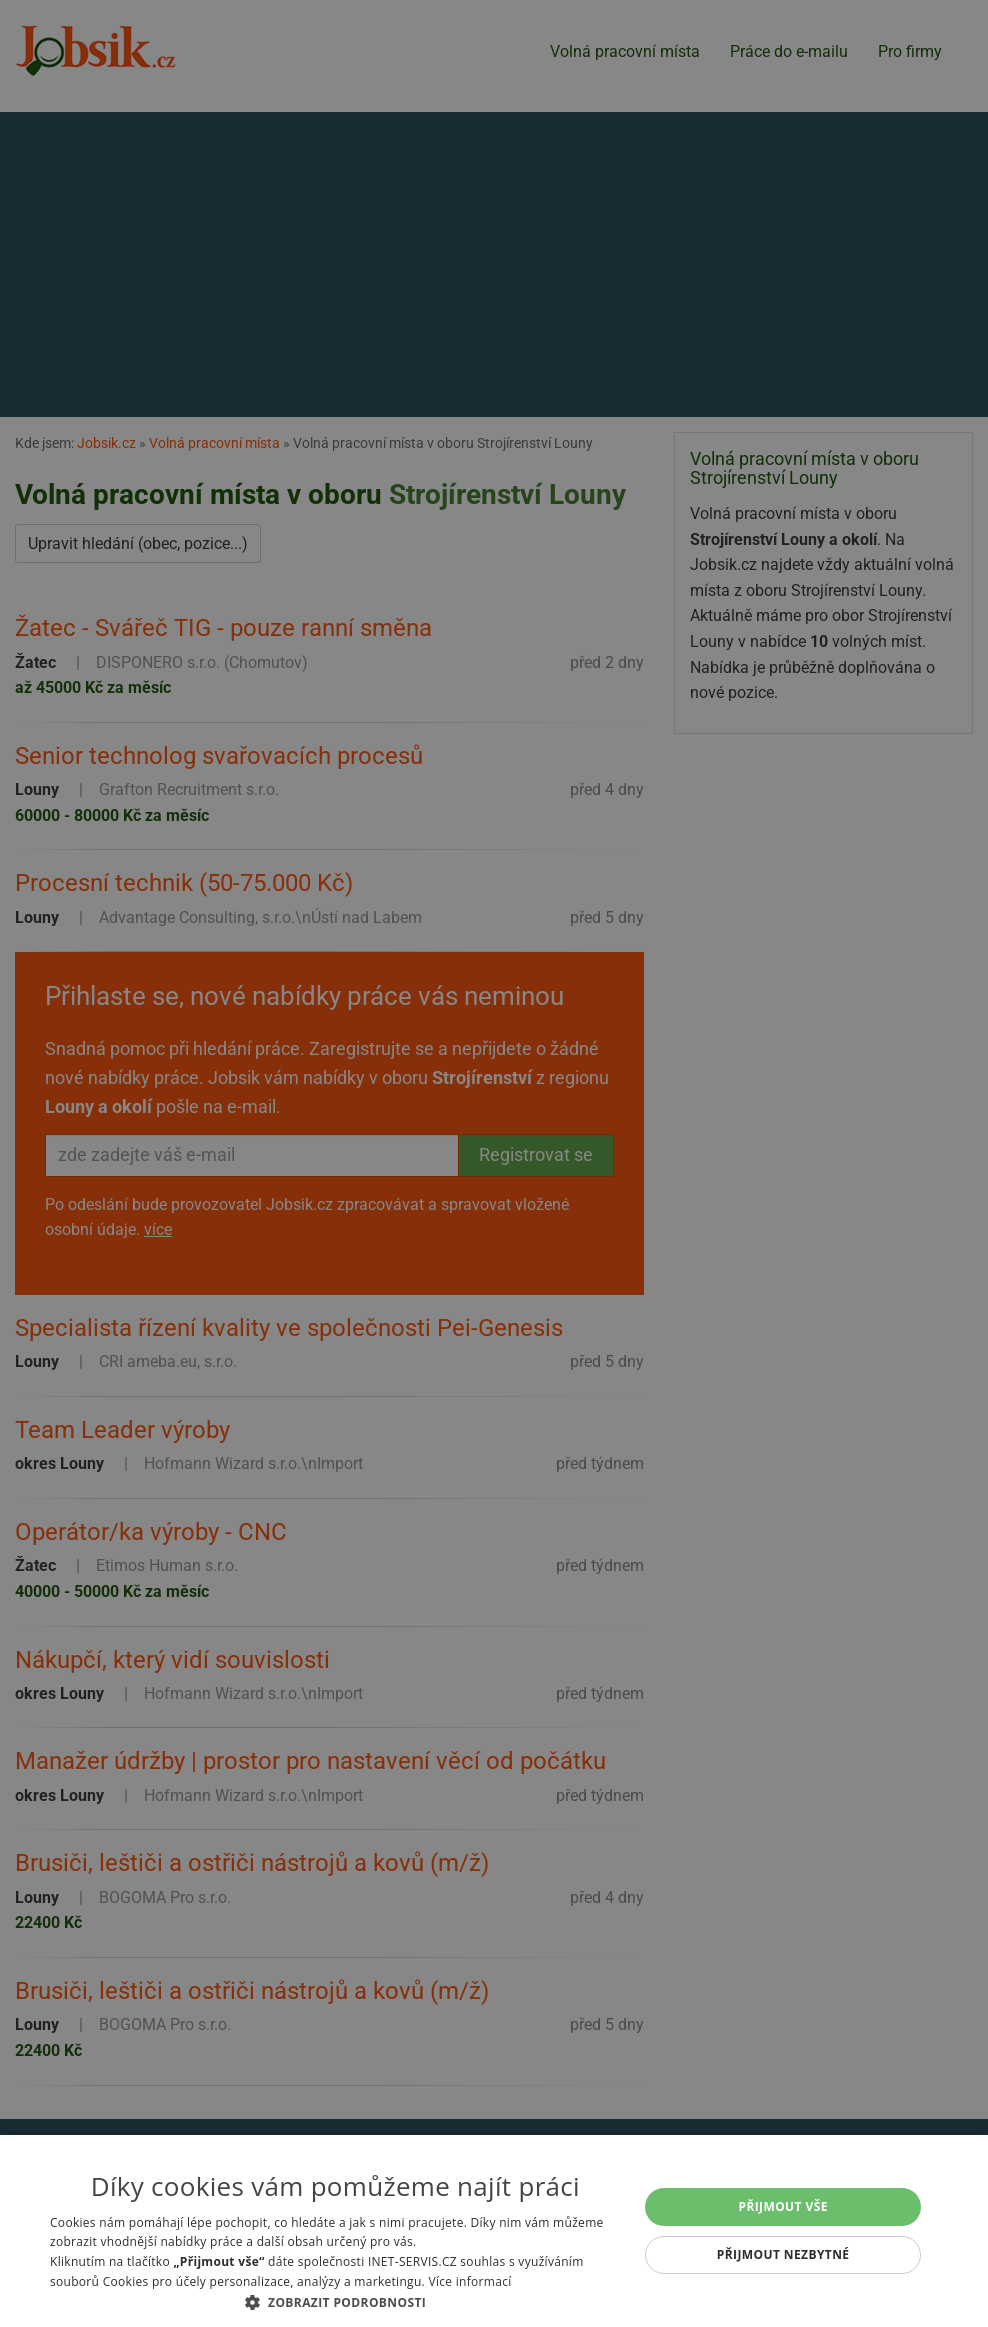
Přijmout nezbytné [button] (783, 2254)
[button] (335, 2302)
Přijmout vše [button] (782, 2206)
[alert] (494, 1163)
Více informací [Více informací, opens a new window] (469, 2281)
